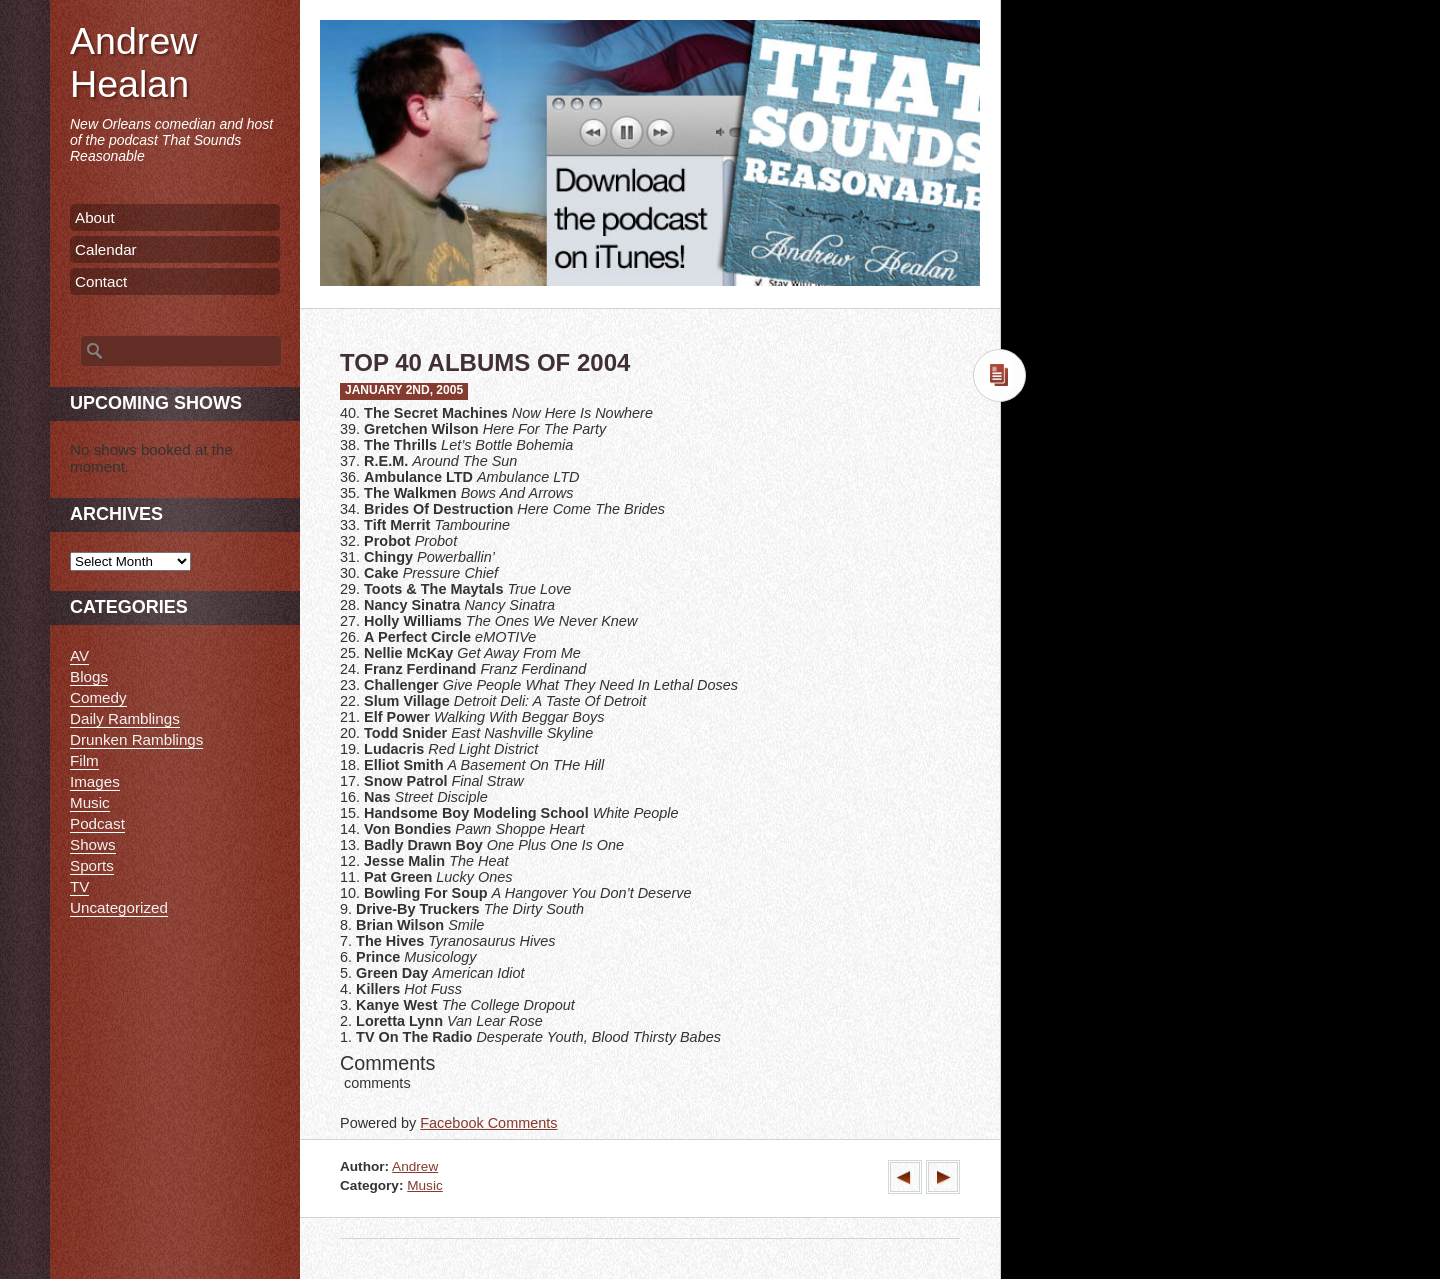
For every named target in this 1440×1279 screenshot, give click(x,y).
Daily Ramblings (125, 718)
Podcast (97, 823)
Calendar (106, 249)
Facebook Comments (488, 1123)
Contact (101, 281)
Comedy (98, 697)
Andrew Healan (133, 62)
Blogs (89, 676)
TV (79, 886)
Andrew (415, 1166)
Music (425, 1185)
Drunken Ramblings (136, 739)
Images (95, 781)
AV (79, 655)
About (95, 217)
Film (84, 760)
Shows (93, 844)
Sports (92, 865)
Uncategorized (119, 907)
